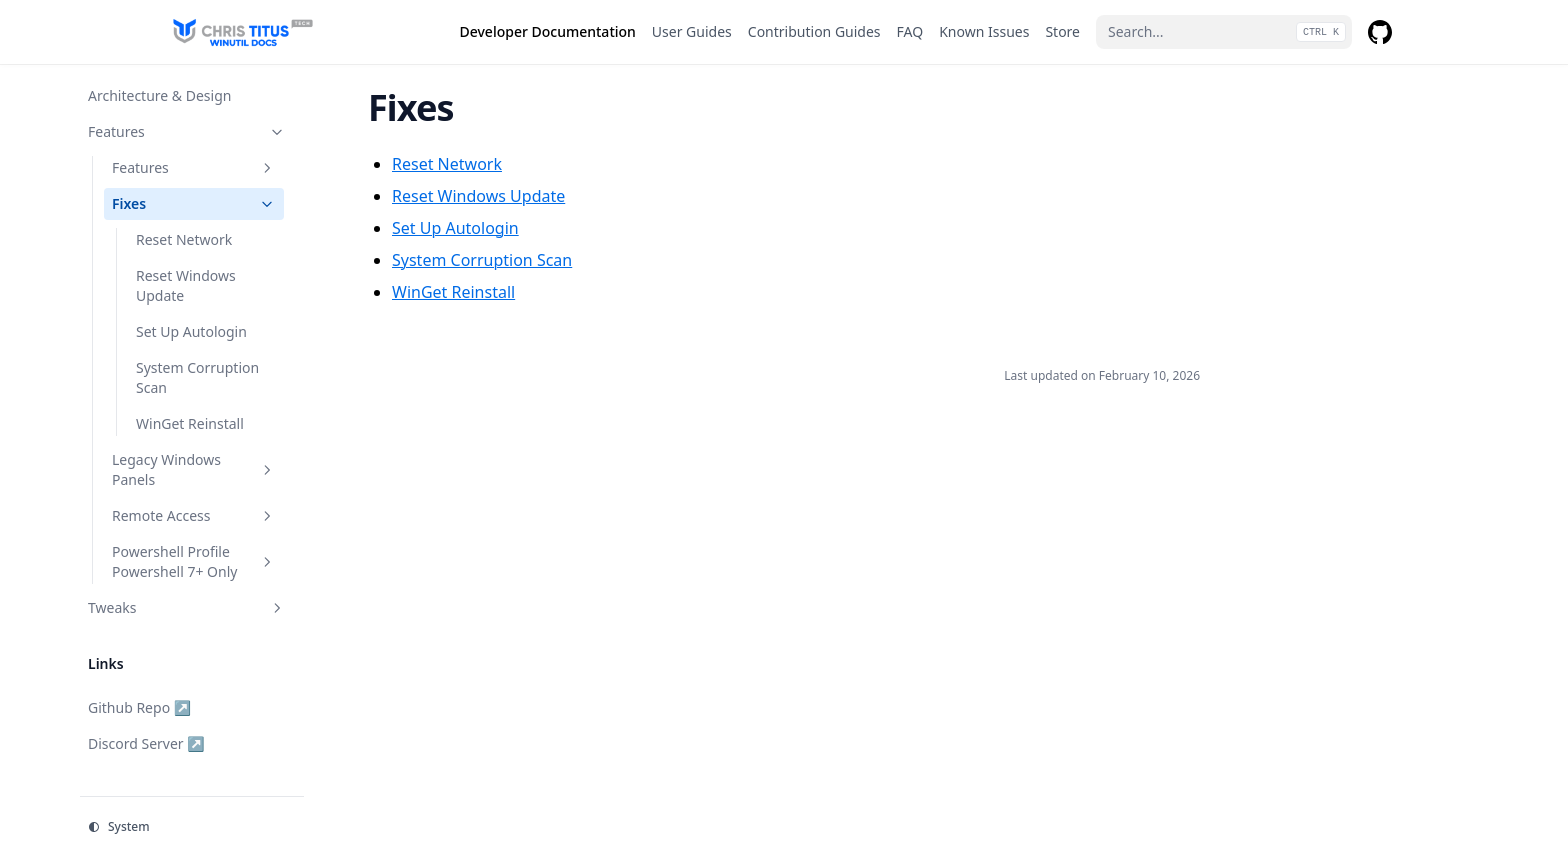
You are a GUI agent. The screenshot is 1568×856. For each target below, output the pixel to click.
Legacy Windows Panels (194, 469)
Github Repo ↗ (139, 707)
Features (187, 131)
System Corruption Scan (197, 377)
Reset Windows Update (186, 285)
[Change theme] (192, 827)
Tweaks (187, 607)
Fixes (194, 203)
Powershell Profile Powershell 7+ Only (194, 561)
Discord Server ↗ (146, 743)
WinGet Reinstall (190, 423)
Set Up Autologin (191, 331)
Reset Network (184, 239)
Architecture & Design (159, 95)
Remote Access (194, 515)
